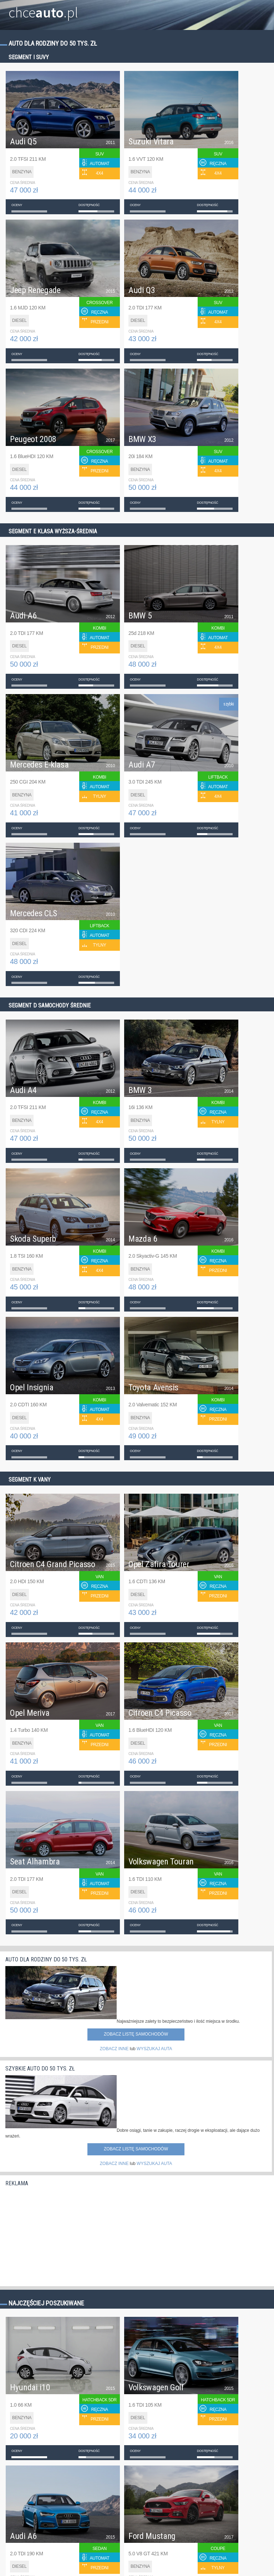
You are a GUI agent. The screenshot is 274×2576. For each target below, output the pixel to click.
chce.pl (43, 10)
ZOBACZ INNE (114, 2048)
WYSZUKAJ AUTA (154, 2048)
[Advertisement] (58, 2234)
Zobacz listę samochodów (136, 2034)
